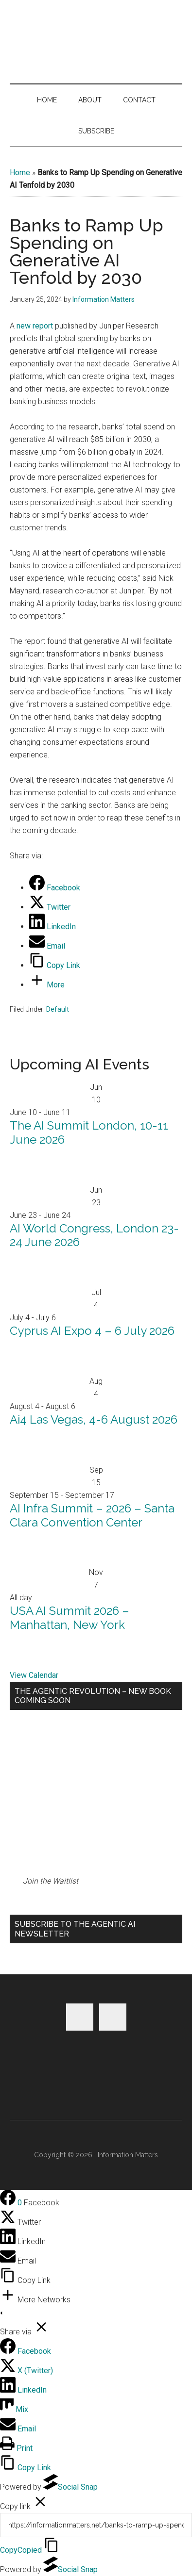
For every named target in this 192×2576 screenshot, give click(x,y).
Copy (21, 2550)
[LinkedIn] (52, 926)
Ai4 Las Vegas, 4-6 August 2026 (93, 1419)
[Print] (16, 2448)
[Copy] (96, 2525)
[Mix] (14, 2409)
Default (57, 1009)
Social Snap (70, 2487)
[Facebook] (54, 887)
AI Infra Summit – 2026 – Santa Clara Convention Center (92, 1515)
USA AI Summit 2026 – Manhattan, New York (69, 1618)
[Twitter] (49, 907)
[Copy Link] (54, 965)
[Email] (47, 946)
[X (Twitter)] (26, 2370)
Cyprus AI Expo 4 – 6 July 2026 (92, 1331)
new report (35, 325)
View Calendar (34, 1675)
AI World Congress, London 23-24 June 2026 (94, 1235)
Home (20, 172)
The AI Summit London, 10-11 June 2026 (89, 1132)
